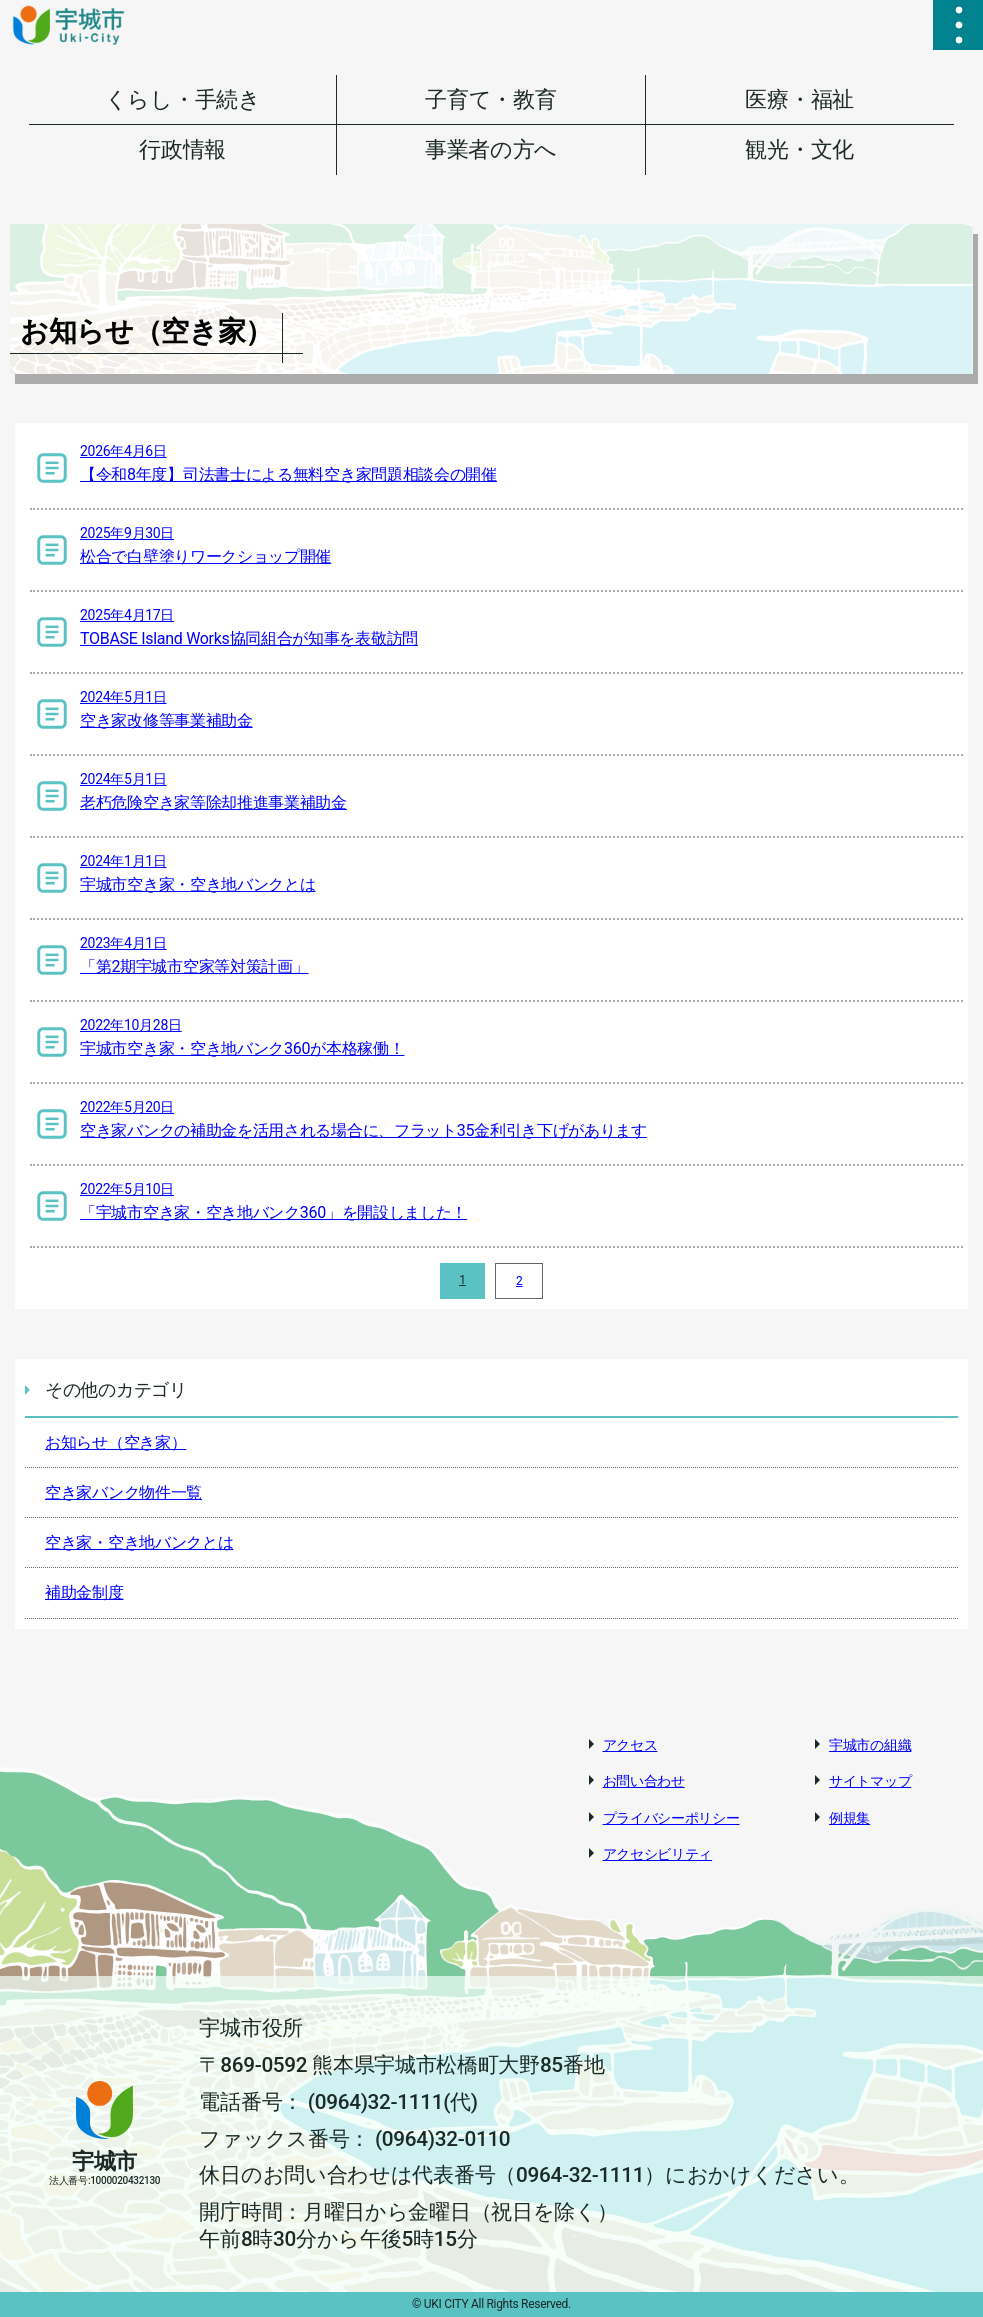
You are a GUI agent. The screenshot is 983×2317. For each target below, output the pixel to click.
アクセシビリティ (658, 1854)
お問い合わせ (644, 1781)
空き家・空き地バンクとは (139, 1542)
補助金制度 (84, 1592)
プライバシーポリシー (671, 1818)
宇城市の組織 (870, 1745)
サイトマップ (870, 1781)
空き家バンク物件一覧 (123, 1492)
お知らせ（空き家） (115, 1442)
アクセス (630, 1745)
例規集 (849, 1818)
